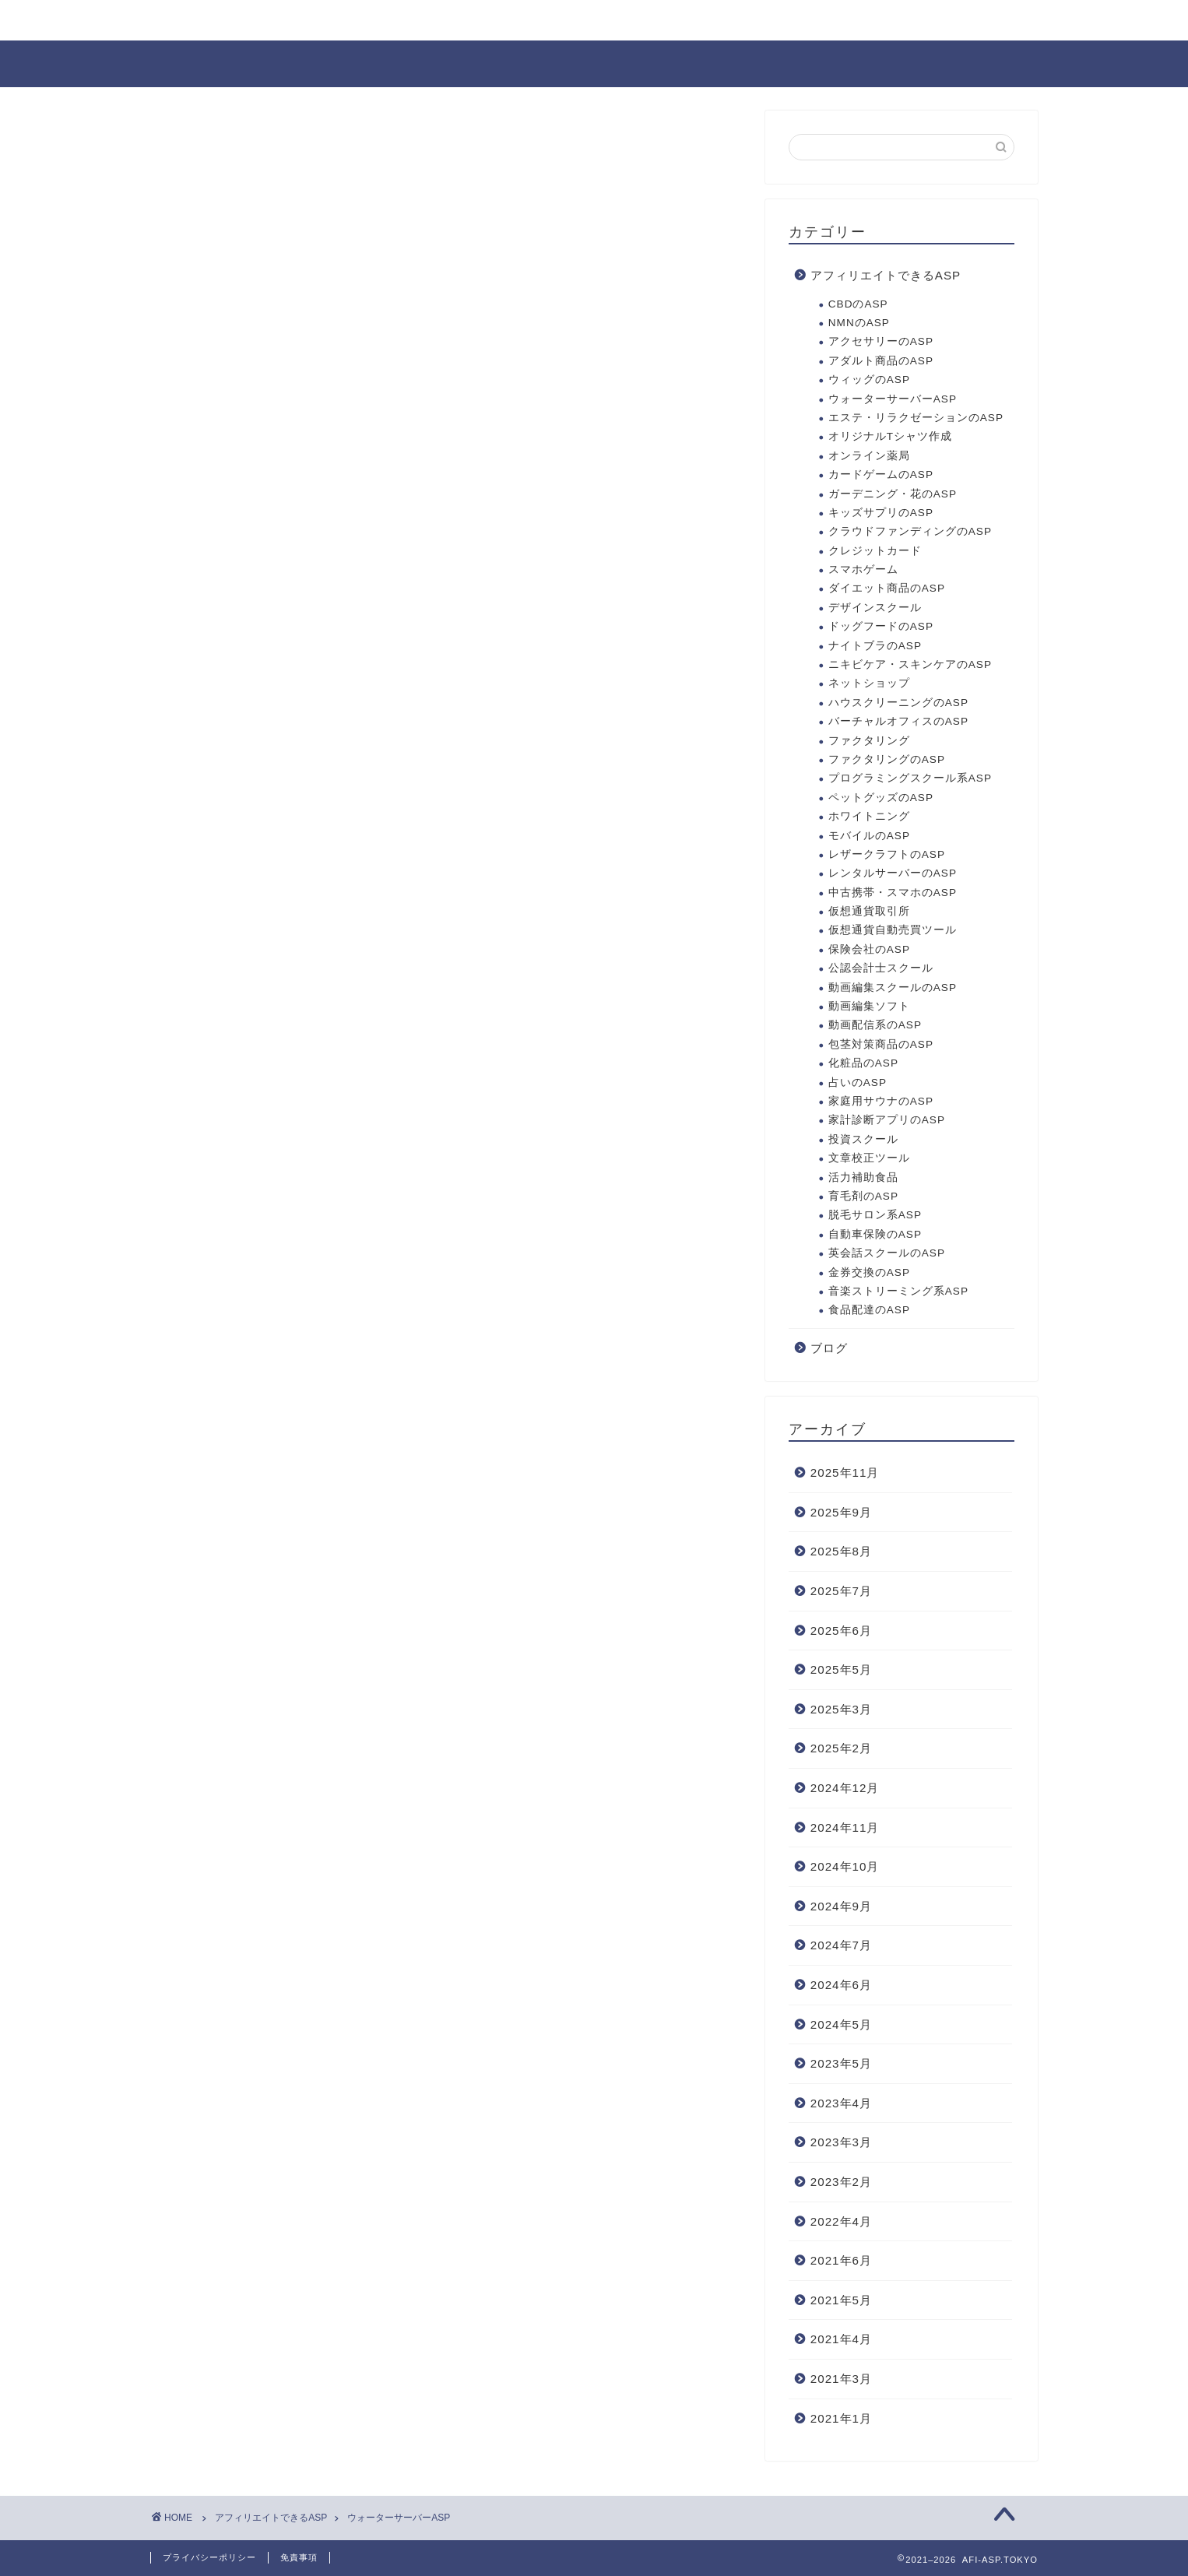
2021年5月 (841, 2300)
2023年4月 (841, 2103)
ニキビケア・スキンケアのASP (910, 664)
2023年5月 (841, 2063)
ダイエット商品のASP (886, 588)
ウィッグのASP (869, 379)
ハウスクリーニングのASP (898, 702)
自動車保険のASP (875, 1234)
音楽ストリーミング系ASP (898, 1291)
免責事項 (299, 2557)
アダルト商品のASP (880, 361)
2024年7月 (841, 1945)
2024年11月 (845, 1827)
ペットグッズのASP (880, 797)
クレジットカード (875, 551)
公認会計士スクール (880, 968)
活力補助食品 (863, 1177)
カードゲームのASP (880, 474)
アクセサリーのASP (880, 341)
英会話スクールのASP (886, 1253)
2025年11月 (845, 1472)
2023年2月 (841, 2181)
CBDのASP (858, 304)
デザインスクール (875, 607)
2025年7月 (841, 1590)
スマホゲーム (863, 569)
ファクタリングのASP (886, 759)
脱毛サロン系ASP (875, 1215)
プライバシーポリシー (209, 2557)
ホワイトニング (869, 816)
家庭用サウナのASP (880, 1101)
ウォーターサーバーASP (892, 399)
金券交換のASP (869, 1272)
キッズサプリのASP (880, 512)
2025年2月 (841, 1748)
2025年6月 (841, 1630)
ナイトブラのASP (875, 646)
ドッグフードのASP (880, 626)
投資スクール (863, 1139)
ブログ (829, 1348)
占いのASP (857, 1082)
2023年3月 (841, 2142)
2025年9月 (841, 1512)
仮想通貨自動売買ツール (892, 930)
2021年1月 (841, 2418)
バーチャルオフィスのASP (898, 721)
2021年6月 (841, 2260)
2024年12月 (845, 1787)
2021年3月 (841, 2378)
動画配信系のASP (875, 1025)
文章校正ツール (869, 1158)
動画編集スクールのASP (892, 987)
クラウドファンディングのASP (910, 531)
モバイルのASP (869, 836)
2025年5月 (841, 1669)
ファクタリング (869, 741)
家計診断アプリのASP (886, 1120)
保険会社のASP (869, 949)
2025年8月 (841, 1551)
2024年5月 (841, 2024)
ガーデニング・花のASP (892, 494)
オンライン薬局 (869, 456)
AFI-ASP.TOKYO (594, 62)
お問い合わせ (207, 21)
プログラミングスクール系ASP (910, 778)
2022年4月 (841, 2221)
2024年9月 (841, 1906)
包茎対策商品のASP (880, 1044)
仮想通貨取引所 (869, 911)
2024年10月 (845, 1866)
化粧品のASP (863, 1063)
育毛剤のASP (863, 1196)
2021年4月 (841, 2339)
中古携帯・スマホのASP (892, 892)
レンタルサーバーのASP (892, 873)
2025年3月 (841, 1709)
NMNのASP (859, 323)
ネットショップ (869, 683)
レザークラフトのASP (886, 854)
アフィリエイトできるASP (885, 275)
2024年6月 (841, 1984)
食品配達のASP (869, 1310)
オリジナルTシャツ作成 (890, 436)
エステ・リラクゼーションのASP (915, 417)
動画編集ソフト (869, 1006)
